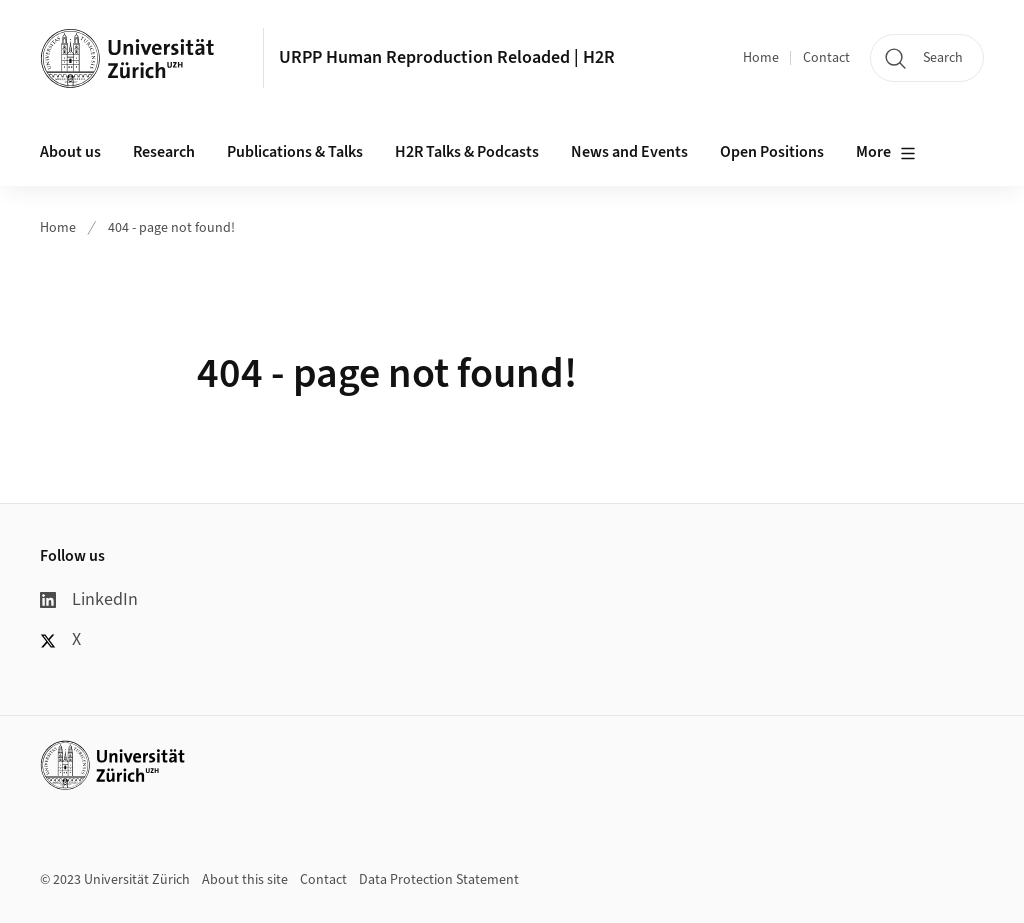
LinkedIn (89, 599)
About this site (245, 880)
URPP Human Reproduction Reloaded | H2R (447, 57)
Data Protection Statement (439, 880)
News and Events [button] (629, 152)
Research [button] (164, 152)
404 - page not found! (171, 228)
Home (761, 58)
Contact (826, 58)
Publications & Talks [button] (295, 152)
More (886, 153)
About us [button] (70, 152)
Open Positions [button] (772, 152)
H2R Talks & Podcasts (467, 152)
